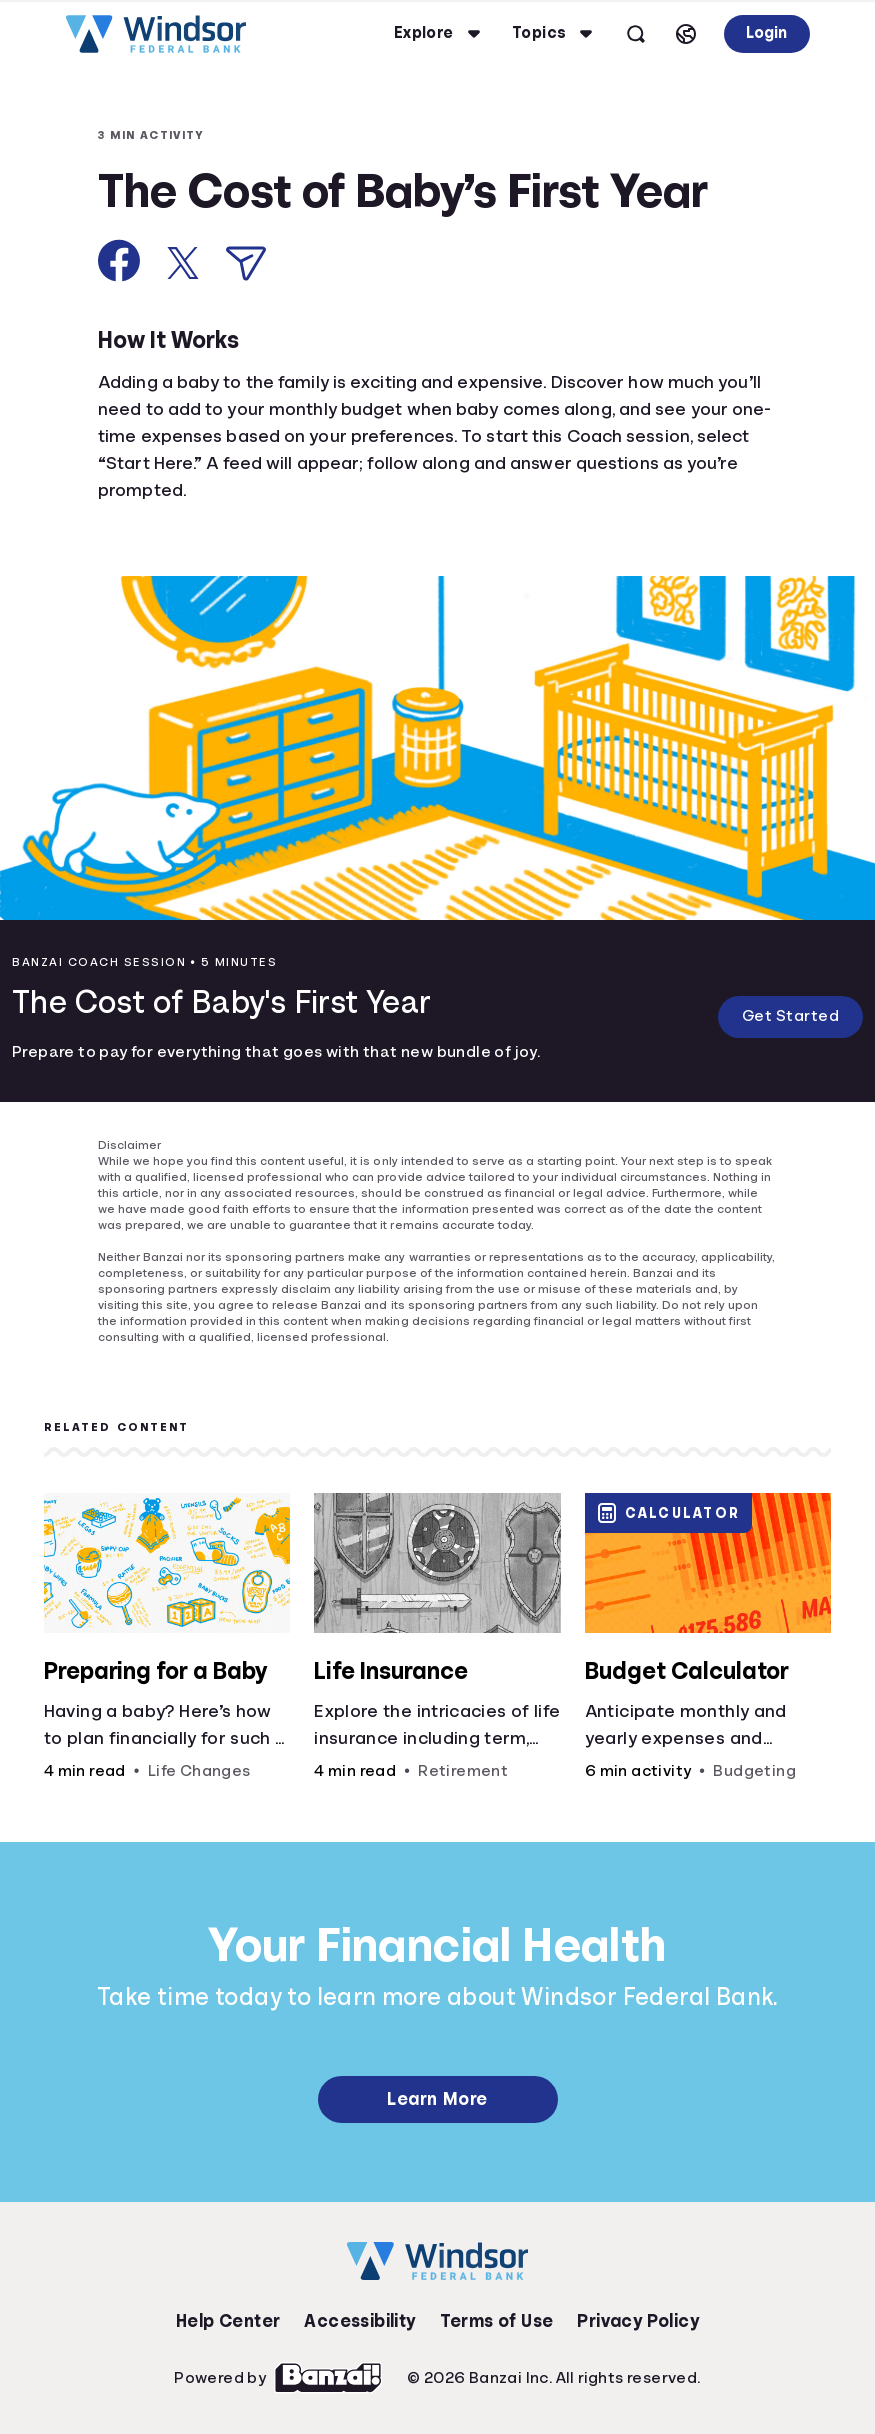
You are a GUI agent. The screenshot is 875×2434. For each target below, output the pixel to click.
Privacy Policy (638, 2321)
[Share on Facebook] (119, 260)
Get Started (791, 1016)
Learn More (437, 2099)
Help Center (228, 2321)
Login (766, 33)
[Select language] (686, 34)
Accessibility (359, 2321)
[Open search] (636, 34)
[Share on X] (183, 263)
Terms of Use (497, 2321)
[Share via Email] (246, 263)
